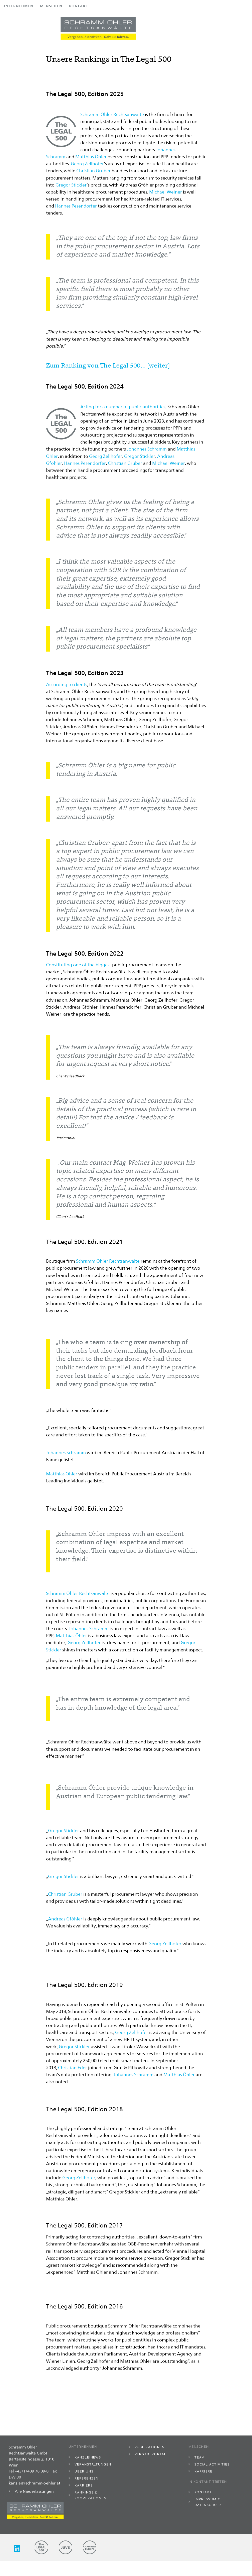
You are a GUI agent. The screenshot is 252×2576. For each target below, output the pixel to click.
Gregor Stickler (71, 200)
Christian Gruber (93, 186)
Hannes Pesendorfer (76, 221)
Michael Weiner (165, 207)
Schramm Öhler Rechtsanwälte (112, 130)
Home (19, 40)
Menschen (51, 16)
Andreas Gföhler (80, 1022)
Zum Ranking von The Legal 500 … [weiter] (108, 382)
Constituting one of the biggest (78, 980)
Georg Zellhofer (87, 179)
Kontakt (78, 16)
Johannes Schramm (147, 464)
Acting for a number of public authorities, (123, 422)
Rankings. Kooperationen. (93, 40)
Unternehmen (18, 16)
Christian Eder (72, 2083)
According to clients (66, 700)
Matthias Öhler (91, 172)
